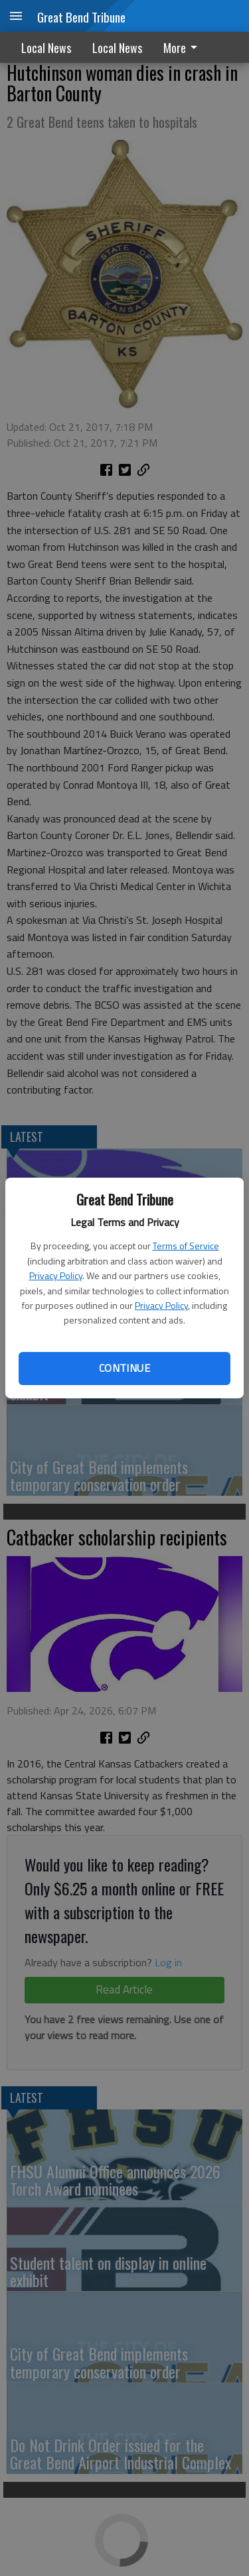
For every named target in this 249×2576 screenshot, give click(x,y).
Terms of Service (186, 1246)
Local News (46, 47)
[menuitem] (184, 47)
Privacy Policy (55, 1275)
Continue (124, 1368)
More (182, 47)
